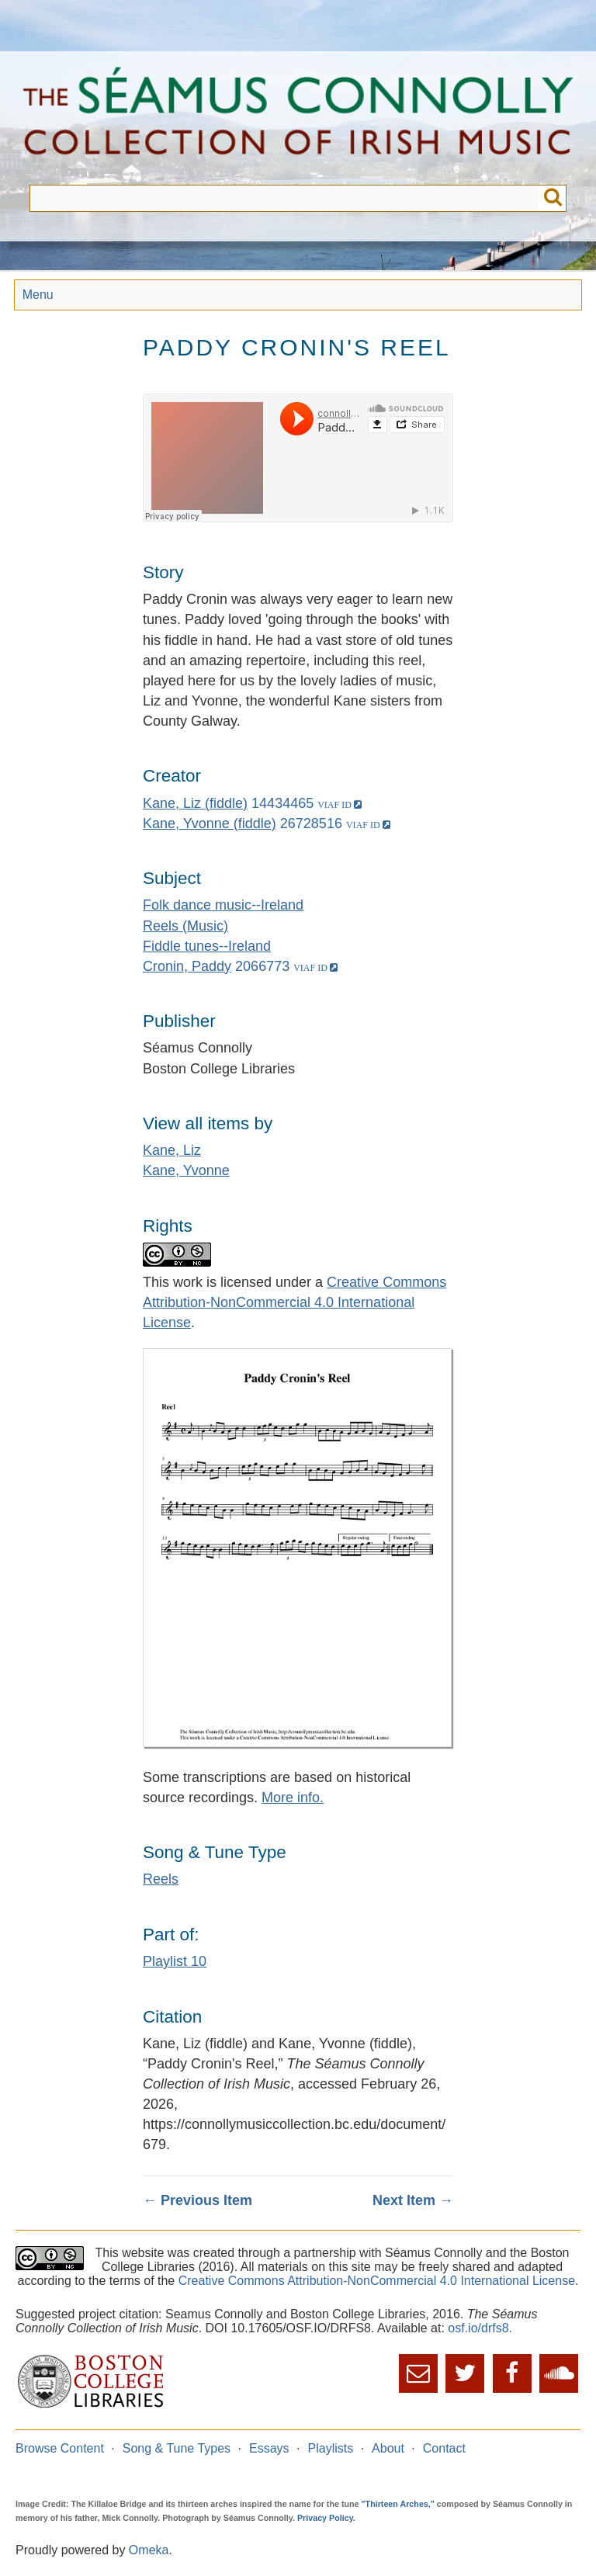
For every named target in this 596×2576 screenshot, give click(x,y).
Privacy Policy (325, 2517)
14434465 (282, 803)
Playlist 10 (174, 1961)
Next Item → (412, 2200)
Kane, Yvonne (186, 1170)
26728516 (311, 823)
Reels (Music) (185, 926)
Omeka (149, 2550)
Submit (553, 198)
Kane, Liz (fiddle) (195, 803)
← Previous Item (197, 2200)
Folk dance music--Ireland (223, 905)
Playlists (331, 2448)
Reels (160, 1879)
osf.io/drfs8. (480, 2328)
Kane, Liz (172, 1150)
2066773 (262, 966)
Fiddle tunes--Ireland (207, 946)
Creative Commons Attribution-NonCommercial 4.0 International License (294, 1302)
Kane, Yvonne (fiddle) (209, 823)
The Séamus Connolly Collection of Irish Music (298, 118)
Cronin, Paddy (187, 966)
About (388, 2448)
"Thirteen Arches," (398, 2503)
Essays (269, 2448)
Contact (444, 2448)
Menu (38, 294)
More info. (293, 1797)
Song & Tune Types (176, 2448)
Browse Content (60, 2448)
